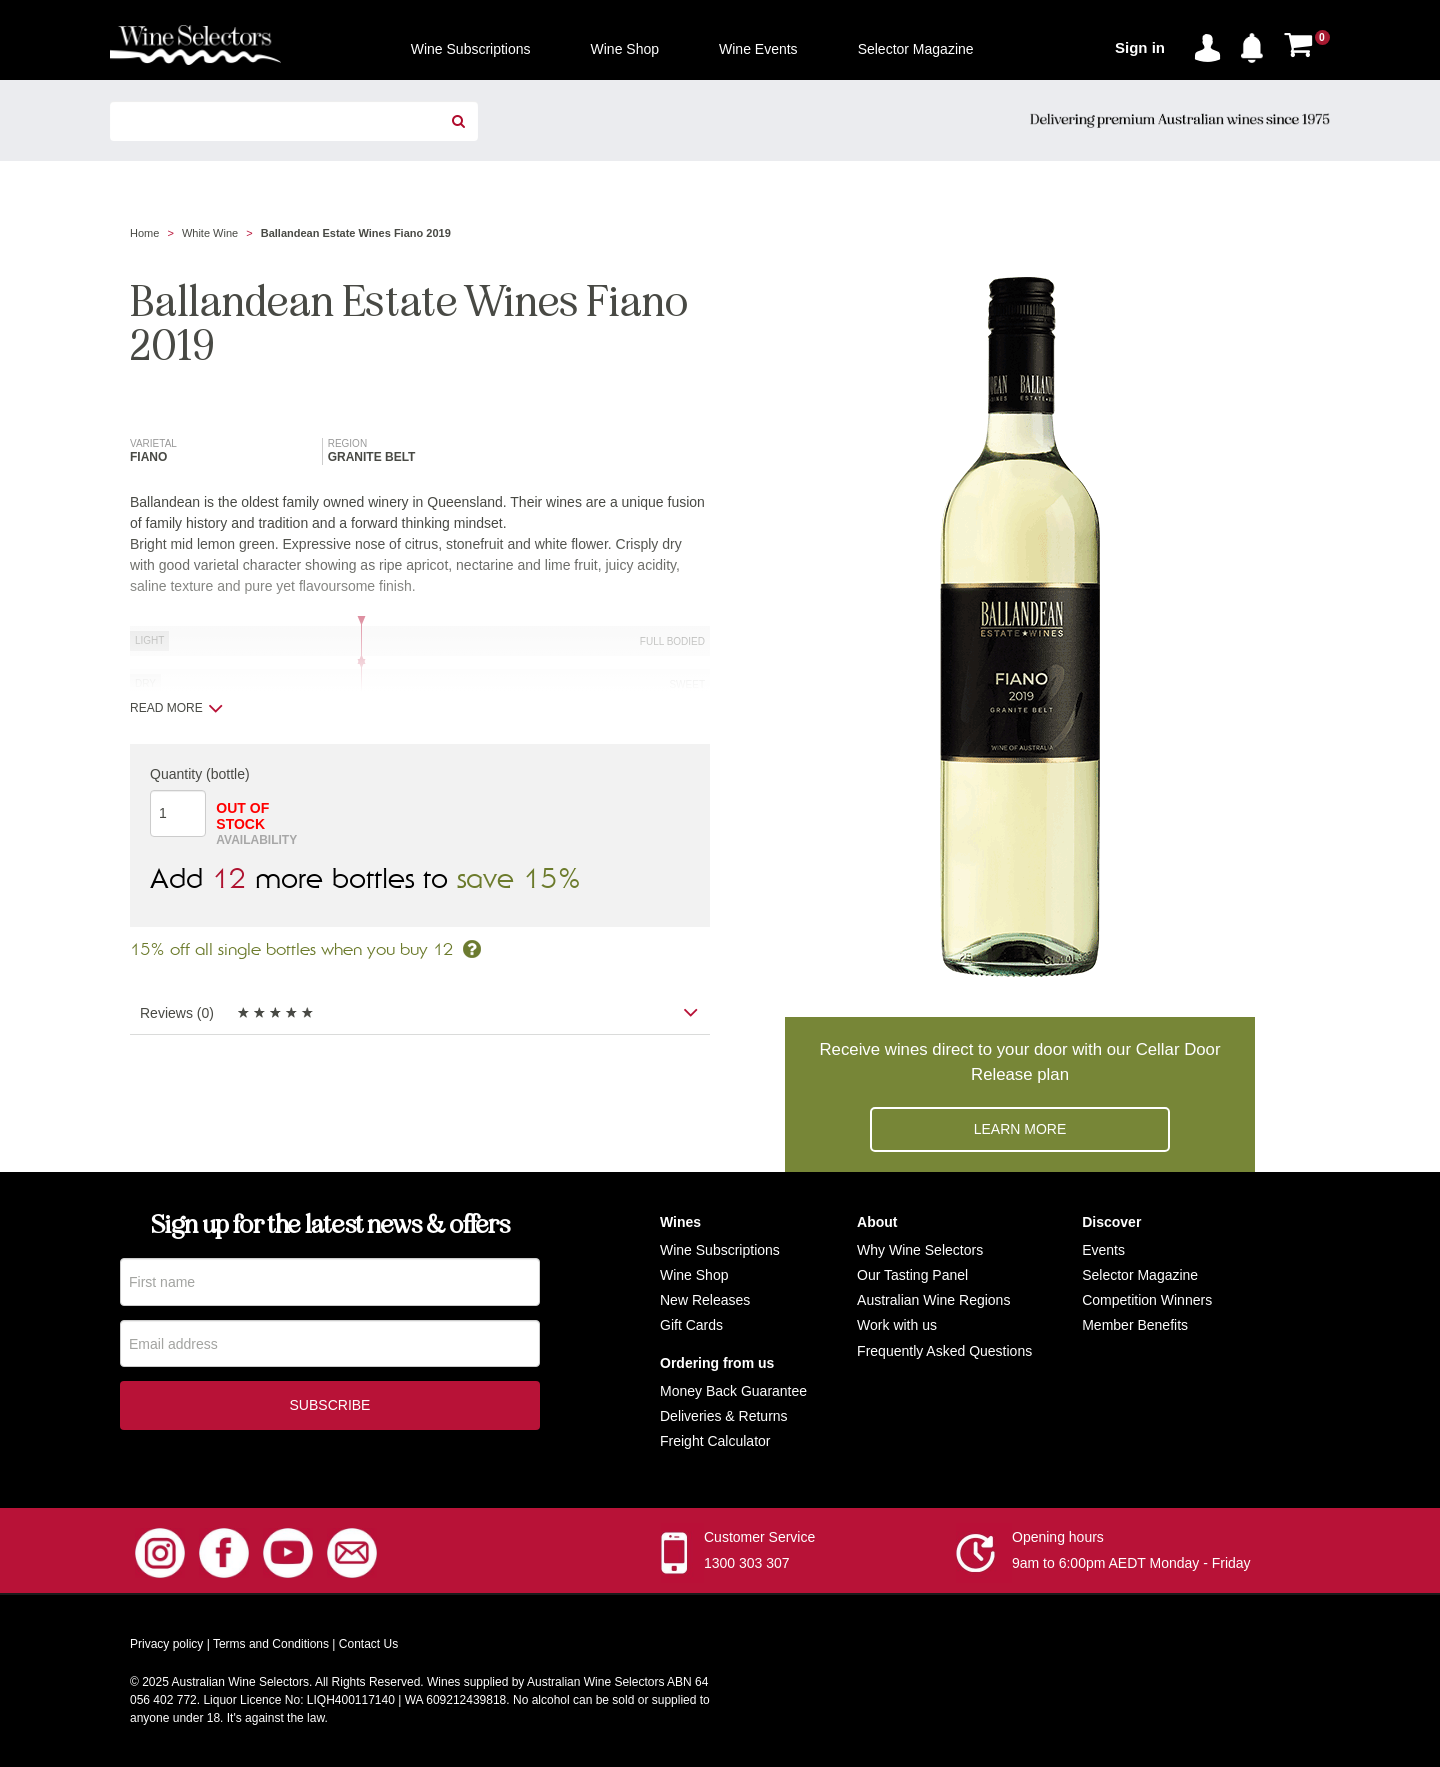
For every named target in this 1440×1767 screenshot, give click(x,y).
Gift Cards (691, 1325)
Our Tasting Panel (912, 1275)
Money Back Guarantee (733, 1391)
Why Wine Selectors (920, 1250)
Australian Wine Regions (933, 1300)
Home (144, 233)
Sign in (1140, 47)
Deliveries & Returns (724, 1416)
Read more (176, 708)
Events (1103, 1250)
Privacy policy (166, 1644)
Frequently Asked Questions (944, 1351)
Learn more (1020, 1129)
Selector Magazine (1140, 1275)
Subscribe (330, 1408)
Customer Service (759, 1537)
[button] (1257, 44)
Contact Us (368, 1644)
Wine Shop (694, 1275)
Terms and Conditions (271, 1644)
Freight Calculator (715, 1441)
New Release (701, 1300)
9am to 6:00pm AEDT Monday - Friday (1131, 1563)
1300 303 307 (747, 1563)
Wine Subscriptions (720, 1250)
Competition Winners (1147, 1300)
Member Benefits (1135, 1325)
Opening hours (1058, 1537)
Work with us (897, 1325)
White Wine (210, 233)
